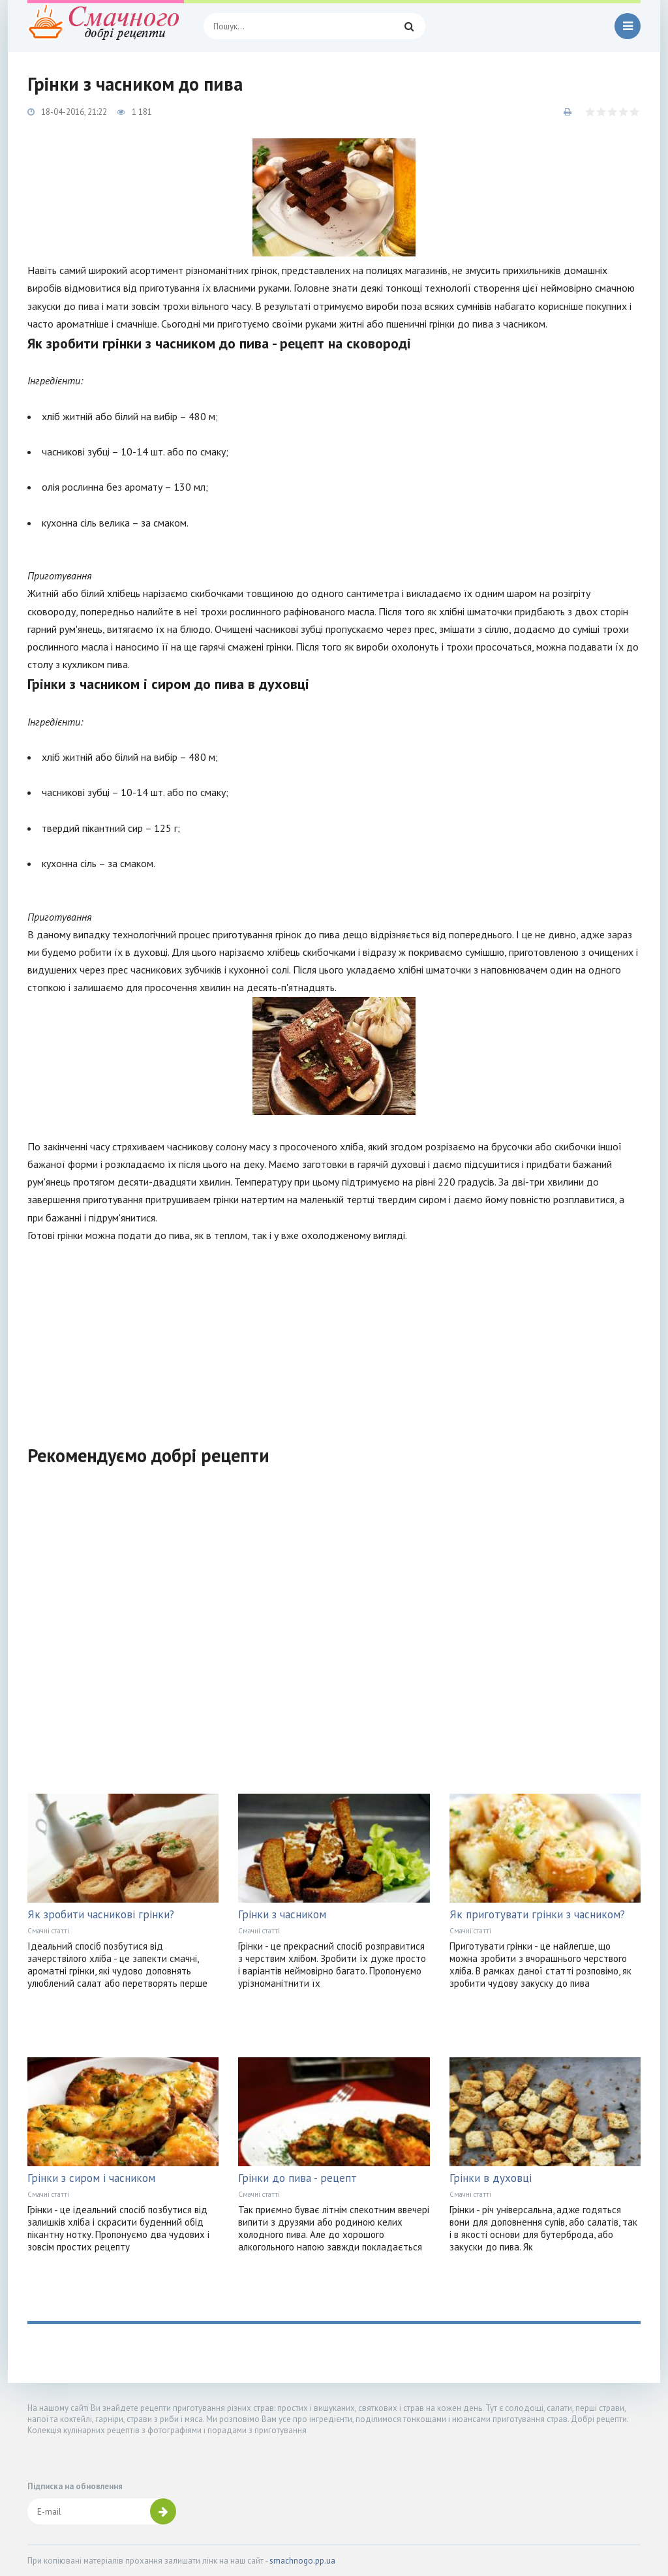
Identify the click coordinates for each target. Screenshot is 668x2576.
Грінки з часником (282, 1914)
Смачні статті (48, 1930)
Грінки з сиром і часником (91, 2178)
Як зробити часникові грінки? (100, 1914)
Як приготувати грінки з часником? (537, 1914)
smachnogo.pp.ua (302, 2560)
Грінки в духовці (490, 2178)
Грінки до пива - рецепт (297, 2178)
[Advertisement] (334, 1335)
